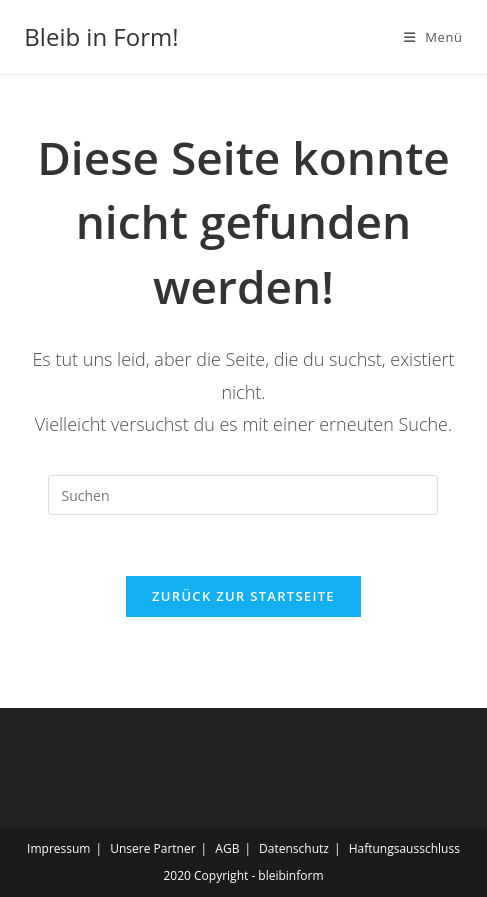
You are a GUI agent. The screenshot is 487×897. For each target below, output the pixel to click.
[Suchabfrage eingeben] (243, 495)
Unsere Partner (152, 848)
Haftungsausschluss (404, 848)
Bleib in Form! (101, 36)
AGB (227, 848)
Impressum (58, 848)
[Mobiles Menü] (433, 37)
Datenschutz (294, 848)
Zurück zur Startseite (243, 596)
